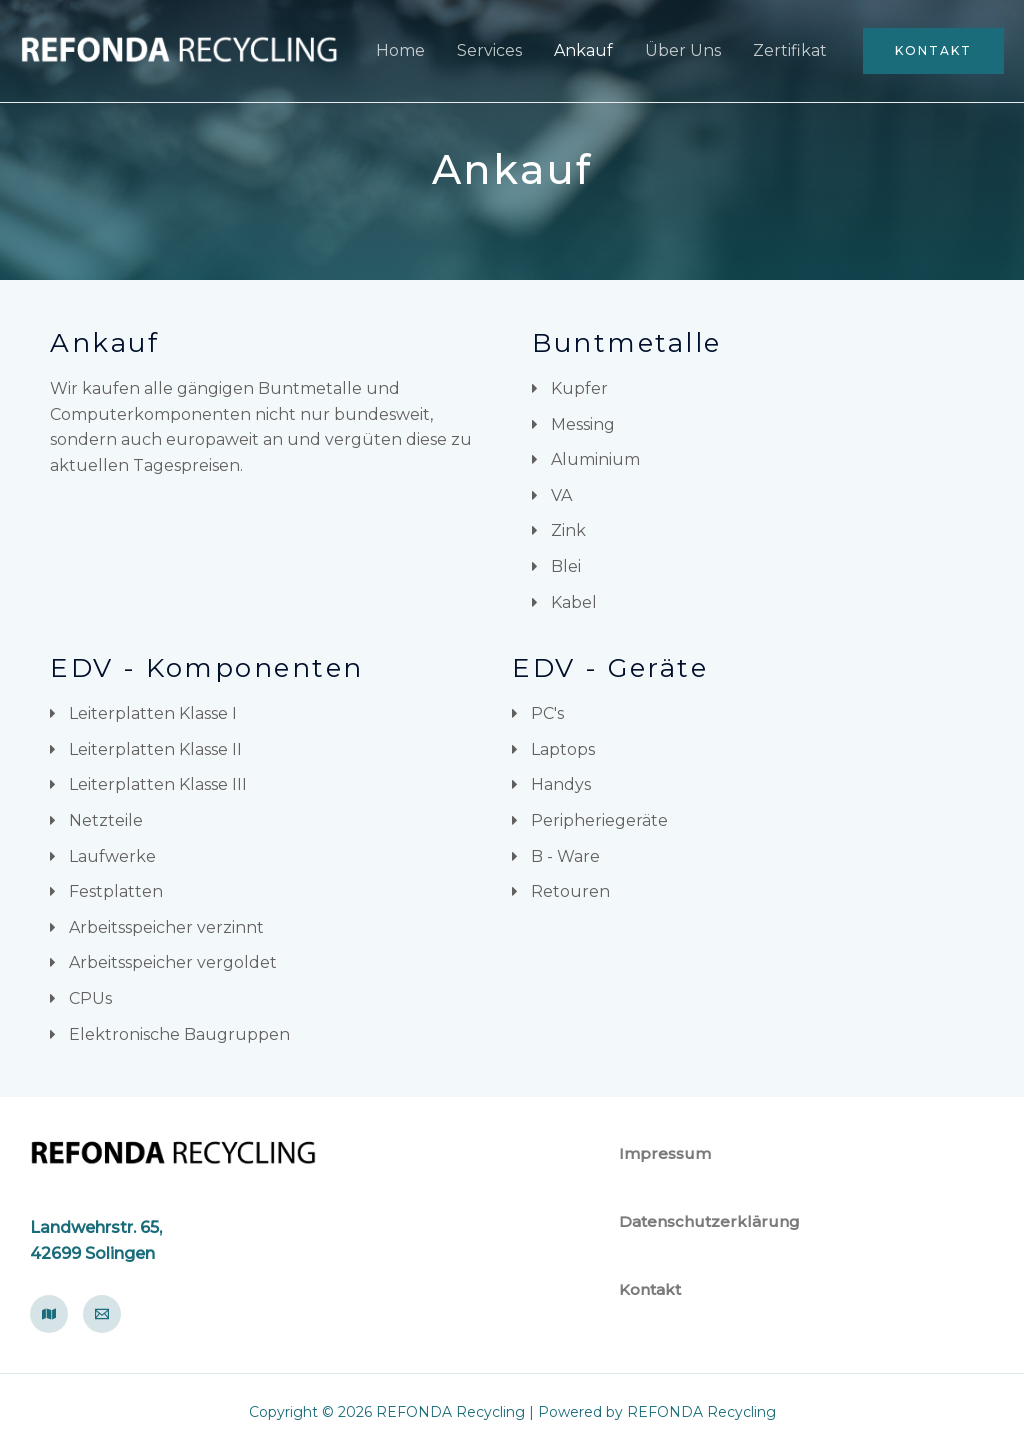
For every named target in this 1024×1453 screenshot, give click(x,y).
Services (489, 50)
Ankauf (583, 50)
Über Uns (683, 50)
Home (400, 50)
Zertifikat (790, 50)
